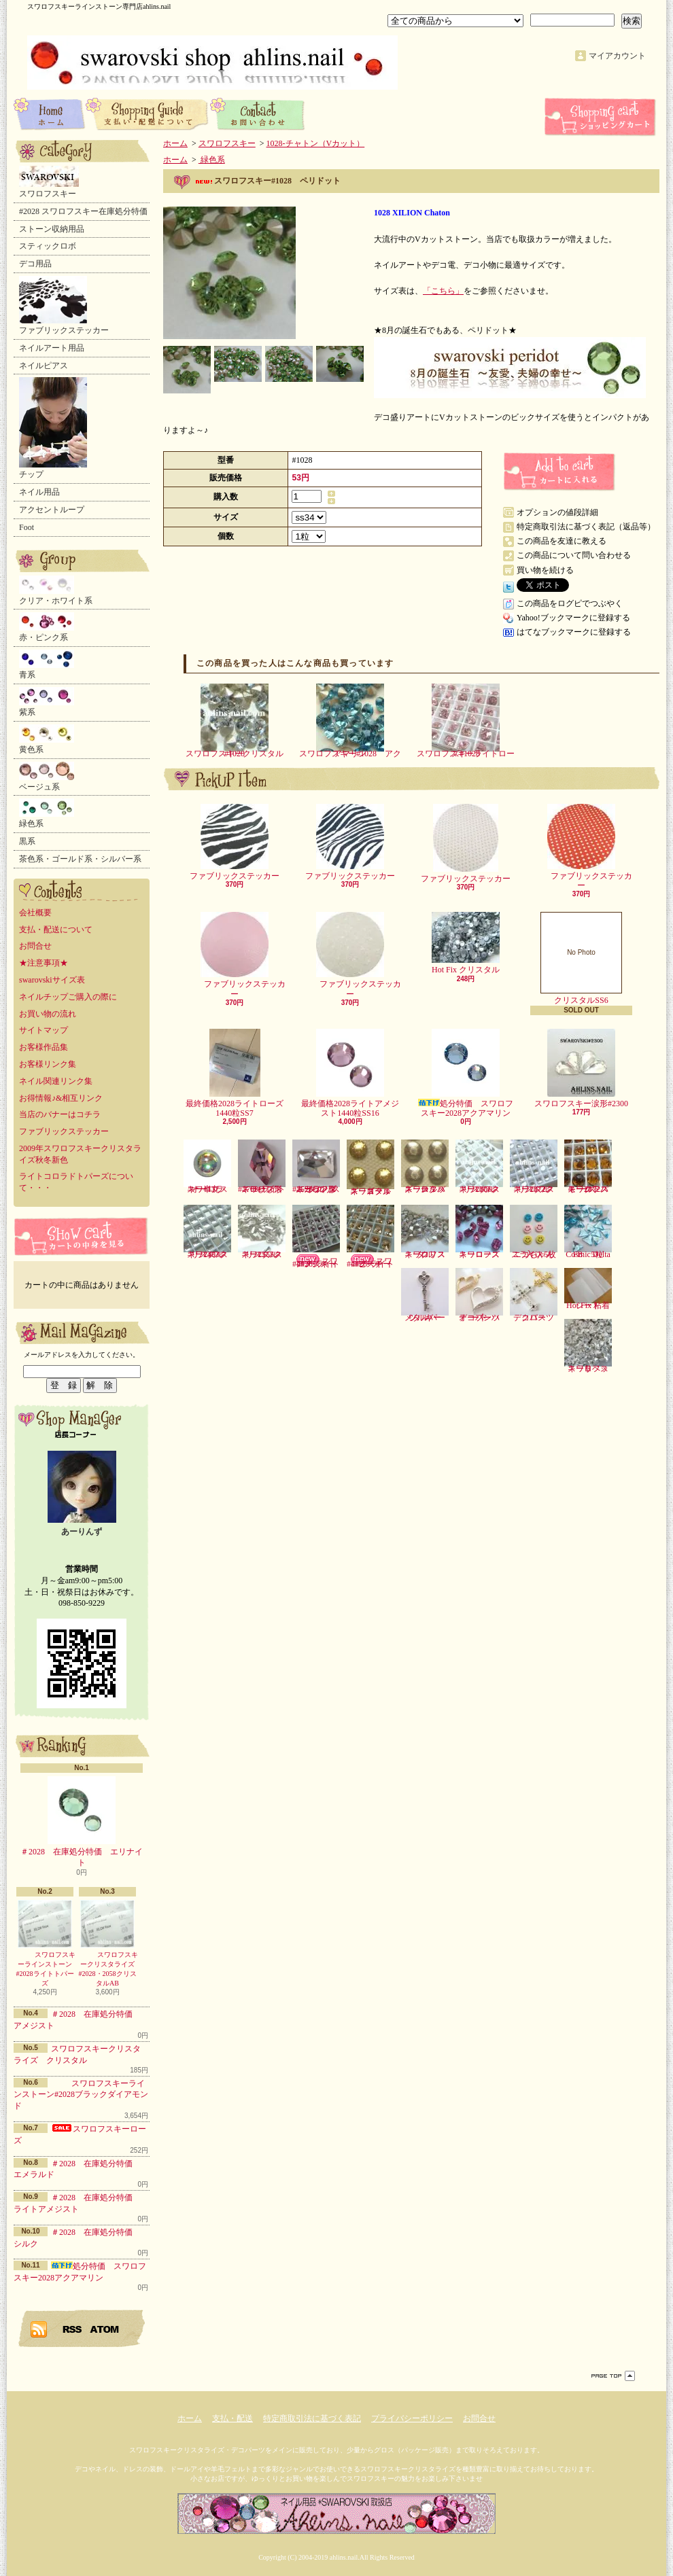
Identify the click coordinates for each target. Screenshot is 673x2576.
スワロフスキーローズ (479, 1232)
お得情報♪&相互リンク (61, 1098)
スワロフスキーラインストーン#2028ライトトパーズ (44, 1943)
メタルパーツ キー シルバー (425, 1295)
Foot (26, 527)
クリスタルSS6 (581, 958)
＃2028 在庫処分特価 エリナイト (81, 1822)
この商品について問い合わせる (574, 555)
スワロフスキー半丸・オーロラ (207, 1167)
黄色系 (46, 739)
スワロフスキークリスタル (425, 1232)
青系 (46, 665)
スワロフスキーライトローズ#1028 (466, 721)
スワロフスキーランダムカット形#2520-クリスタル (316, 1167)
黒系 (27, 841)
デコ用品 (35, 263)
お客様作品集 (43, 1047)
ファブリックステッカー (64, 305)
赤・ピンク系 (46, 627)
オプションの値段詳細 (557, 512)
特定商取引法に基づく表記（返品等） (586, 526)
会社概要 (35, 912)
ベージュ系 (46, 777)
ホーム (50, 113)
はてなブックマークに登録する (574, 632)
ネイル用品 (39, 492)
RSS (73, 2329)
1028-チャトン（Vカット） (315, 143)
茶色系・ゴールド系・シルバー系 (80, 859)
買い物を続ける (545, 570)
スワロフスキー (49, 182)
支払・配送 (232, 2418)
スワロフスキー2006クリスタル (479, 1167)
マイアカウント (617, 55)
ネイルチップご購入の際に (68, 997)
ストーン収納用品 (51, 229)
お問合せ (258, 113)
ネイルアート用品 (51, 348)
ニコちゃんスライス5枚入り (533, 1232)
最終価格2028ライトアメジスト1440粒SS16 (350, 1073)
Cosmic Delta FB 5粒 (588, 1232)
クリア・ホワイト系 (55, 590)
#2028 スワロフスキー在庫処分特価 (83, 211)
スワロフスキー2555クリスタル (262, 1232)
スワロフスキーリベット (588, 1346)
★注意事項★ (43, 963)
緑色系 (46, 813)
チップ (53, 428)
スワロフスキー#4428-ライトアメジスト (316, 1237)
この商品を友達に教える (561, 541)
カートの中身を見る (82, 1236)
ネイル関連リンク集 (55, 1081)
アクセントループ (51, 509)
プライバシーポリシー (412, 2418)
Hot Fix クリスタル (466, 943)
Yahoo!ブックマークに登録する (573, 617)
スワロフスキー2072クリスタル (533, 1167)
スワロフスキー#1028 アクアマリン (350, 721)
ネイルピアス (43, 365)
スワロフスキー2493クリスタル (207, 1232)
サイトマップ (43, 1030)
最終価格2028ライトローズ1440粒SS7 (234, 1073)
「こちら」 (443, 291)
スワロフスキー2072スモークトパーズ (588, 1167)
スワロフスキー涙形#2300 (581, 1068)
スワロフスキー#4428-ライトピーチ (370, 1237)
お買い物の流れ (47, 1014)
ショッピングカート (601, 116)
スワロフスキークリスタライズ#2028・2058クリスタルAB (107, 1943)
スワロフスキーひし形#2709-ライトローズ (262, 1167)
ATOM (105, 2329)
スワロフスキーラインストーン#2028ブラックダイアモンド (81, 2095)
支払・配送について (148, 113)
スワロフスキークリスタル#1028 (234, 721)
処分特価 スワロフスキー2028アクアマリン (465, 1073)
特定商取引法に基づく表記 (312, 2418)
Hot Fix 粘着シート (588, 1289)
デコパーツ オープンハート (481, 1295)
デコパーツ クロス (536, 1295)
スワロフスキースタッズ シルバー (425, 1167)
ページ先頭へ (613, 2376)
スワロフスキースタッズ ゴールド (370, 1167)
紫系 (46, 702)
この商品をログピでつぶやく (570, 603)
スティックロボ (47, 246)
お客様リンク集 (47, 1064)
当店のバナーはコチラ (60, 1114)
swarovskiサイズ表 (52, 980)
